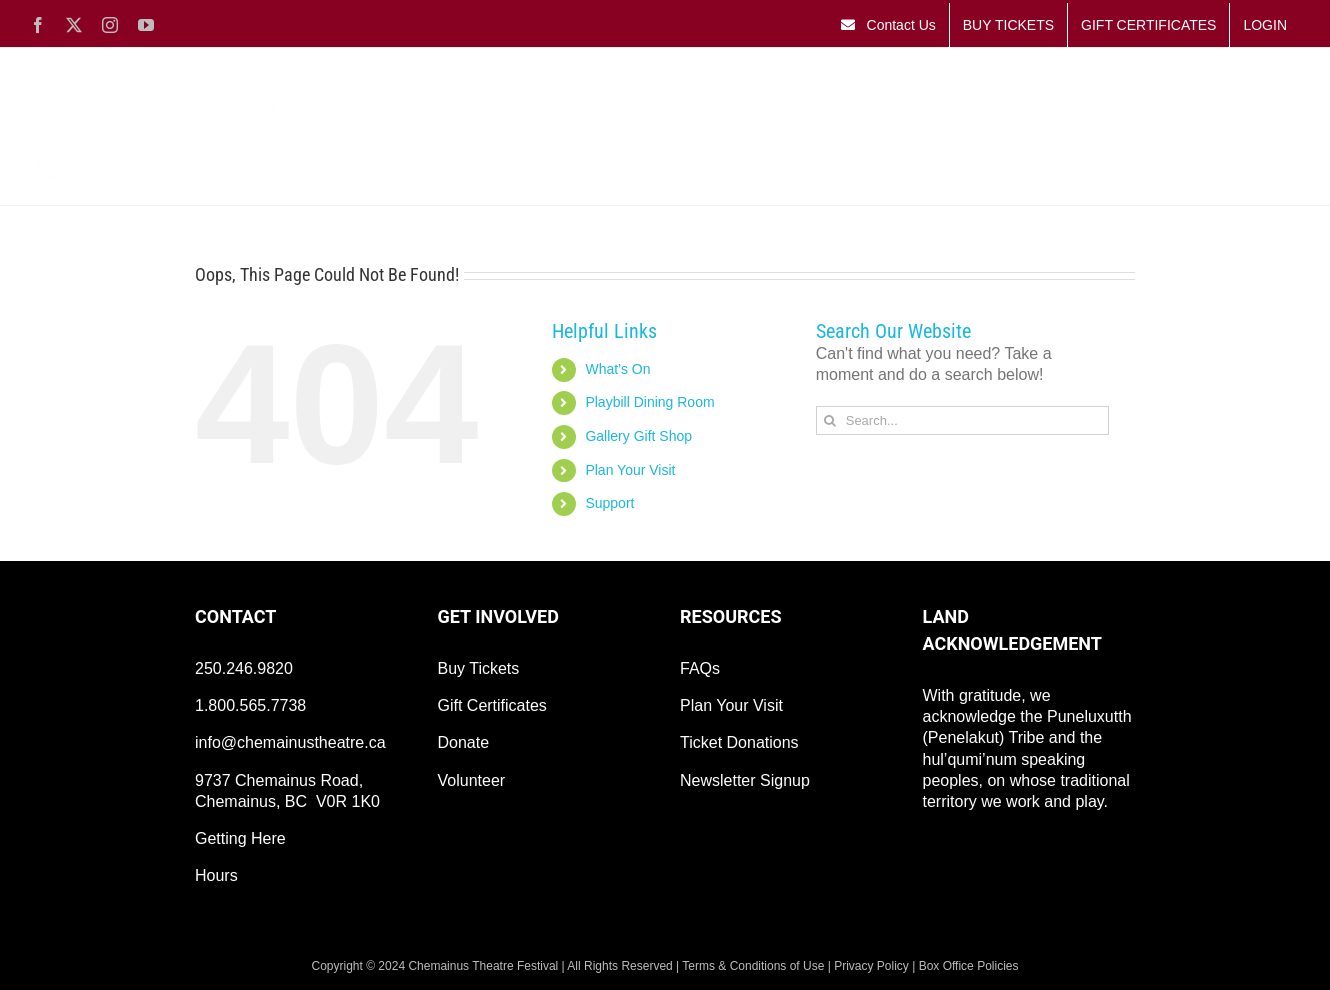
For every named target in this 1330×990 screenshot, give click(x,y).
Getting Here (240, 838)
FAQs (700, 668)
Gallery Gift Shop (638, 436)
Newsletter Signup (745, 780)
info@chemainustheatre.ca (290, 742)
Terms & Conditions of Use (753, 966)
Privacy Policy (871, 966)
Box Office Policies (969, 966)
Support (609, 503)
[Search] (830, 420)
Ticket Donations (739, 742)
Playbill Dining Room (649, 402)
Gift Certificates (492, 705)
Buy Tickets (479, 668)
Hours (216, 875)
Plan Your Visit (630, 470)
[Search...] (962, 420)
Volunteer (472, 780)
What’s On (617, 369)
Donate (464, 742)
